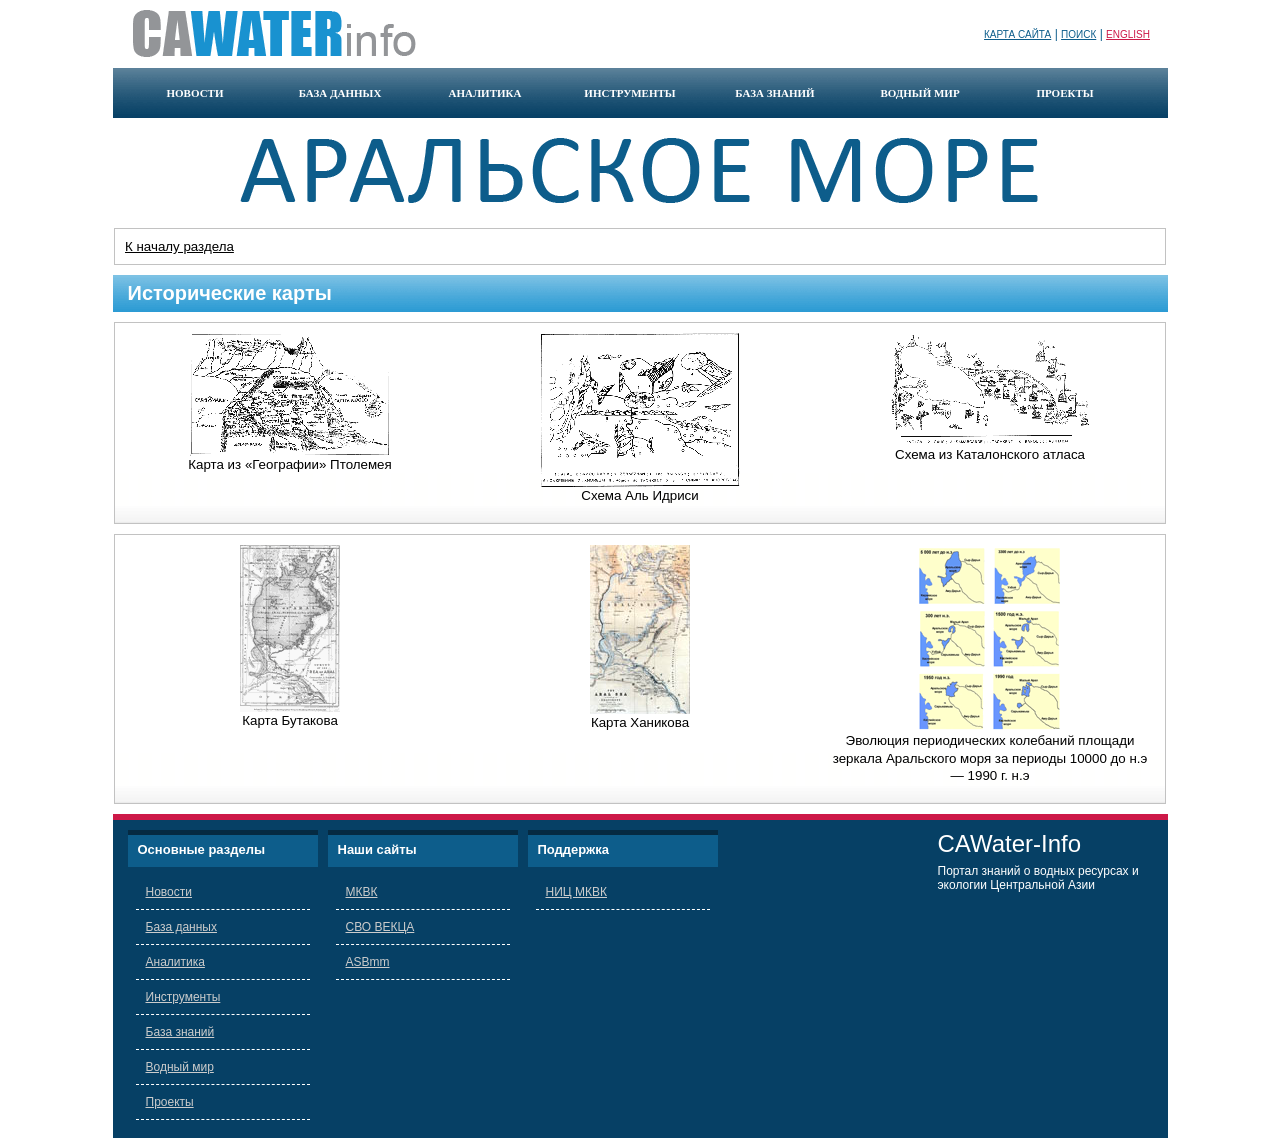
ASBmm (368, 962)
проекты (1064, 93)
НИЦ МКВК (576, 892)
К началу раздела (179, 246)
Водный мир (180, 1067)
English (1128, 34)
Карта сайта (1017, 34)
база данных (340, 93)
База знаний (180, 1032)
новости (195, 93)
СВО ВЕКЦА (380, 927)
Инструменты (183, 997)
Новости (169, 892)
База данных (181, 927)
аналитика (484, 93)
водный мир (919, 93)
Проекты (170, 1102)
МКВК (362, 892)
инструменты (629, 93)
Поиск (1078, 34)
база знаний (774, 93)
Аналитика (175, 962)
